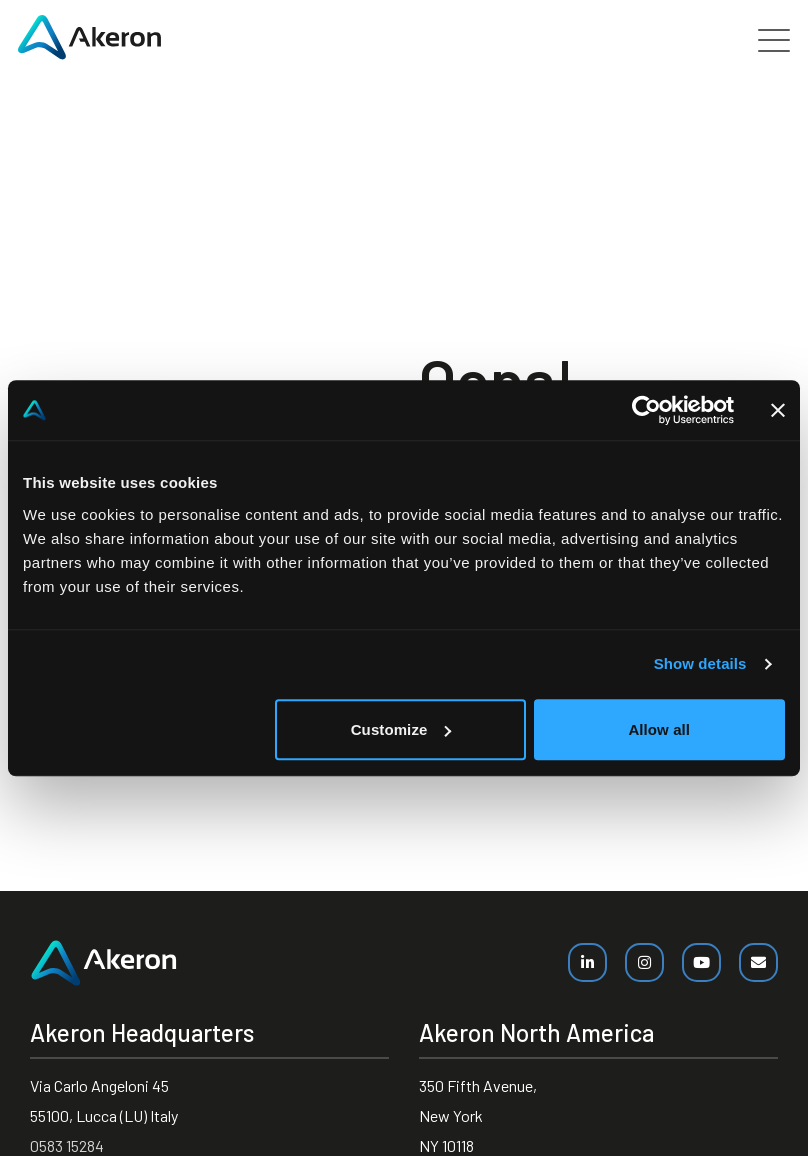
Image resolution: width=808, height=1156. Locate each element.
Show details (700, 663)
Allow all (659, 729)
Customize (401, 729)
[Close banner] (778, 410)
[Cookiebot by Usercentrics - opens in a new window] (646, 410)
